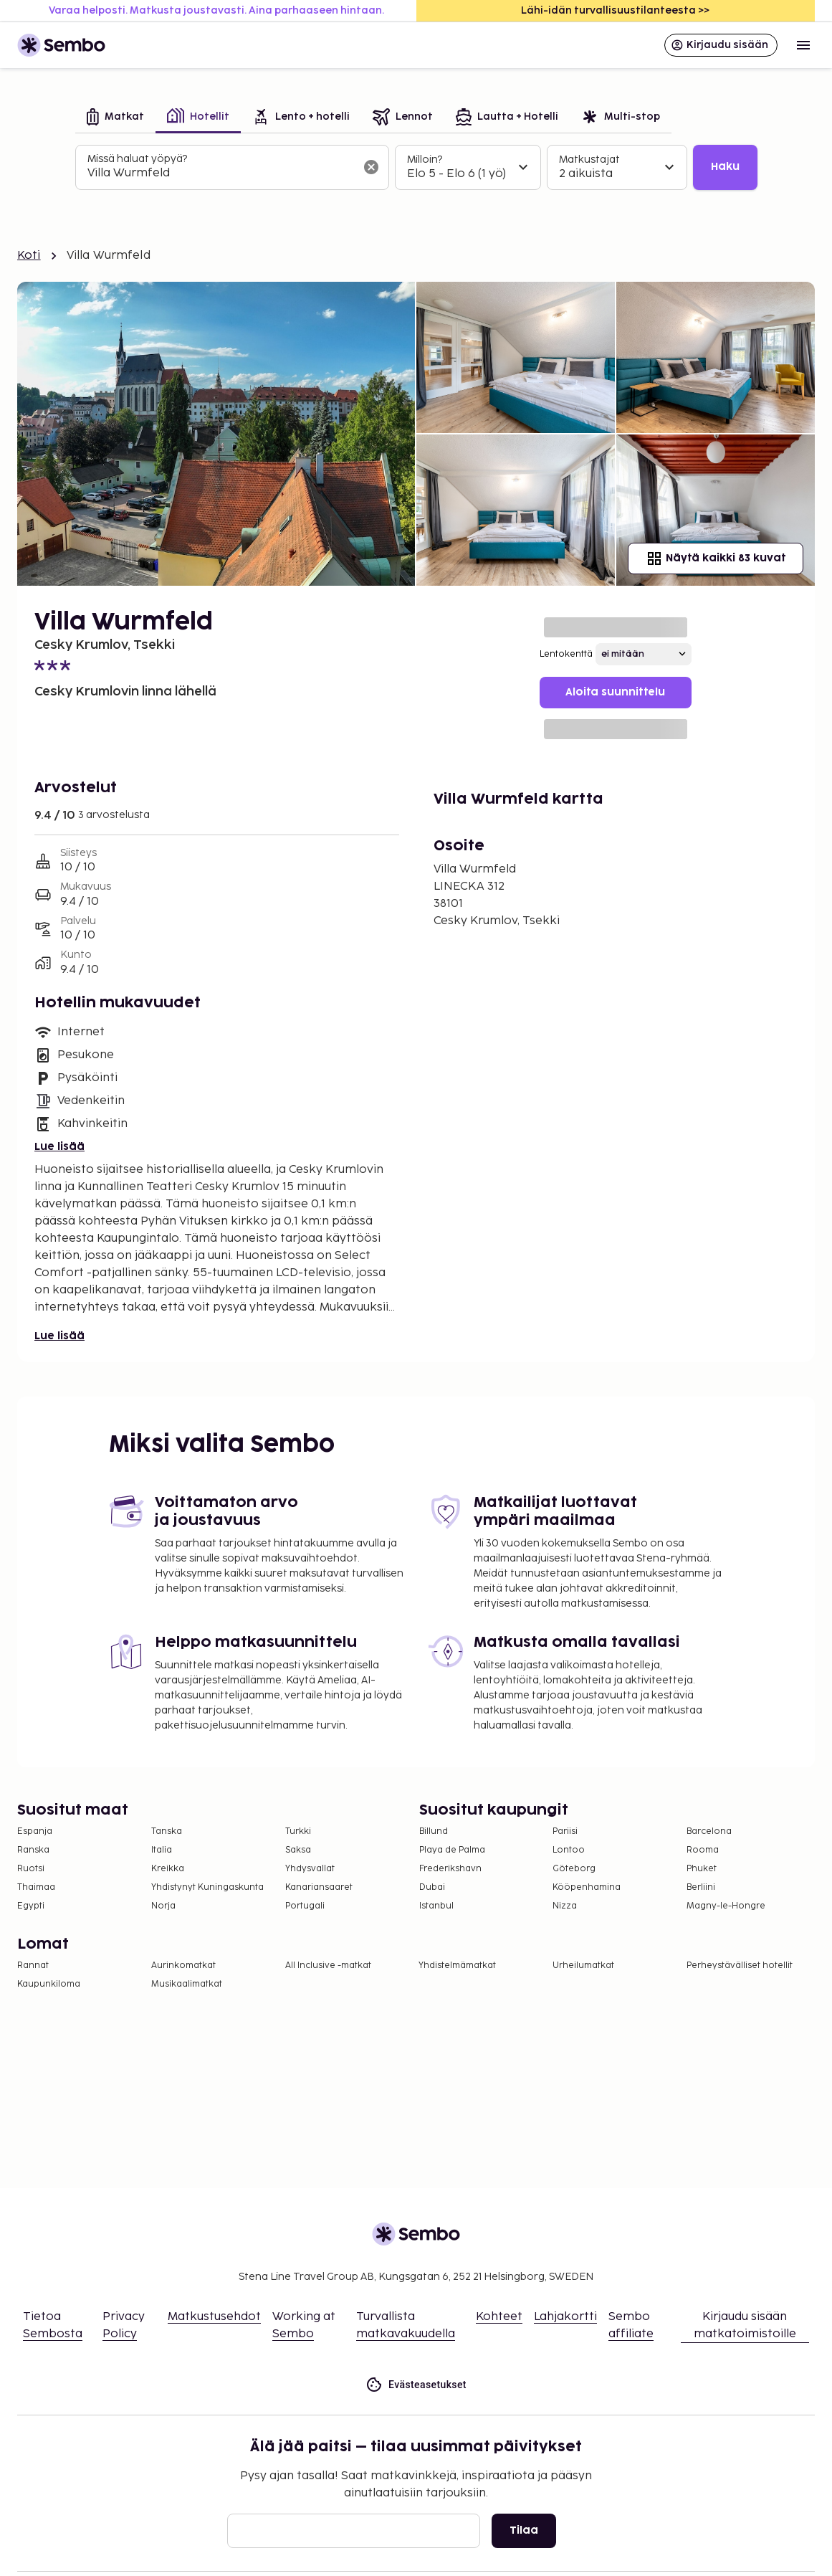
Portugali (305, 1906)
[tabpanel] (416, 168)
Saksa (298, 1850)
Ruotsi (30, 1868)
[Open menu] (803, 45)
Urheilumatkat (583, 1965)
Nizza (565, 1906)
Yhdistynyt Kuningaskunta (207, 1887)
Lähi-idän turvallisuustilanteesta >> (615, 10)
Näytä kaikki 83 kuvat (715, 558)
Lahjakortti (565, 2317)
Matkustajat (589, 159)
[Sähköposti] (353, 2531)
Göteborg (574, 1868)
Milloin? (424, 159)
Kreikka (167, 1868)
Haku (725, 166)
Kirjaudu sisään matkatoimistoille (745, 2325)
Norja (163, 1906)
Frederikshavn (450, 1868)
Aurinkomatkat (183, 1965)
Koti (29, 255)
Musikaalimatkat (186, 1984)
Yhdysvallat (310, 1868)
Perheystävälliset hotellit (740, 1965)
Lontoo (569, 1850)
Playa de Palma (452, 1850)
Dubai (432, 1887)
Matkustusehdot (214, 2317)
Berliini (701, 1887)
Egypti (30, 1906)
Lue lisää (59, 1146)
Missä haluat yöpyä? (137, 159)
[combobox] (220, 173)
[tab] (115, 118)
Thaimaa (36, 1887)
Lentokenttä (566, 654)
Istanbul (436, 1906)
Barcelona (709, 1831)
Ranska (33, 1850)
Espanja (34, 1831)
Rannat (33, 1965)
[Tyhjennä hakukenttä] (371, 167)
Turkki (298, 1831)
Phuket (702, 1868)
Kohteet (499, 2317)
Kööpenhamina (587, 1887)
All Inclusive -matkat (328, 1965)
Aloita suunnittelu (615, 692)
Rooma (703, 1850)
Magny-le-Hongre (726, 1906)
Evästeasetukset (416, 2385)
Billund (433, 1831)
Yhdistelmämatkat (457, 1965)
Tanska (166, 1831)
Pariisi (565, 1831)
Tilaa (524, 2530)
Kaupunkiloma (48, 1984)
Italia (161, 1850)
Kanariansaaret (319, 1887)
